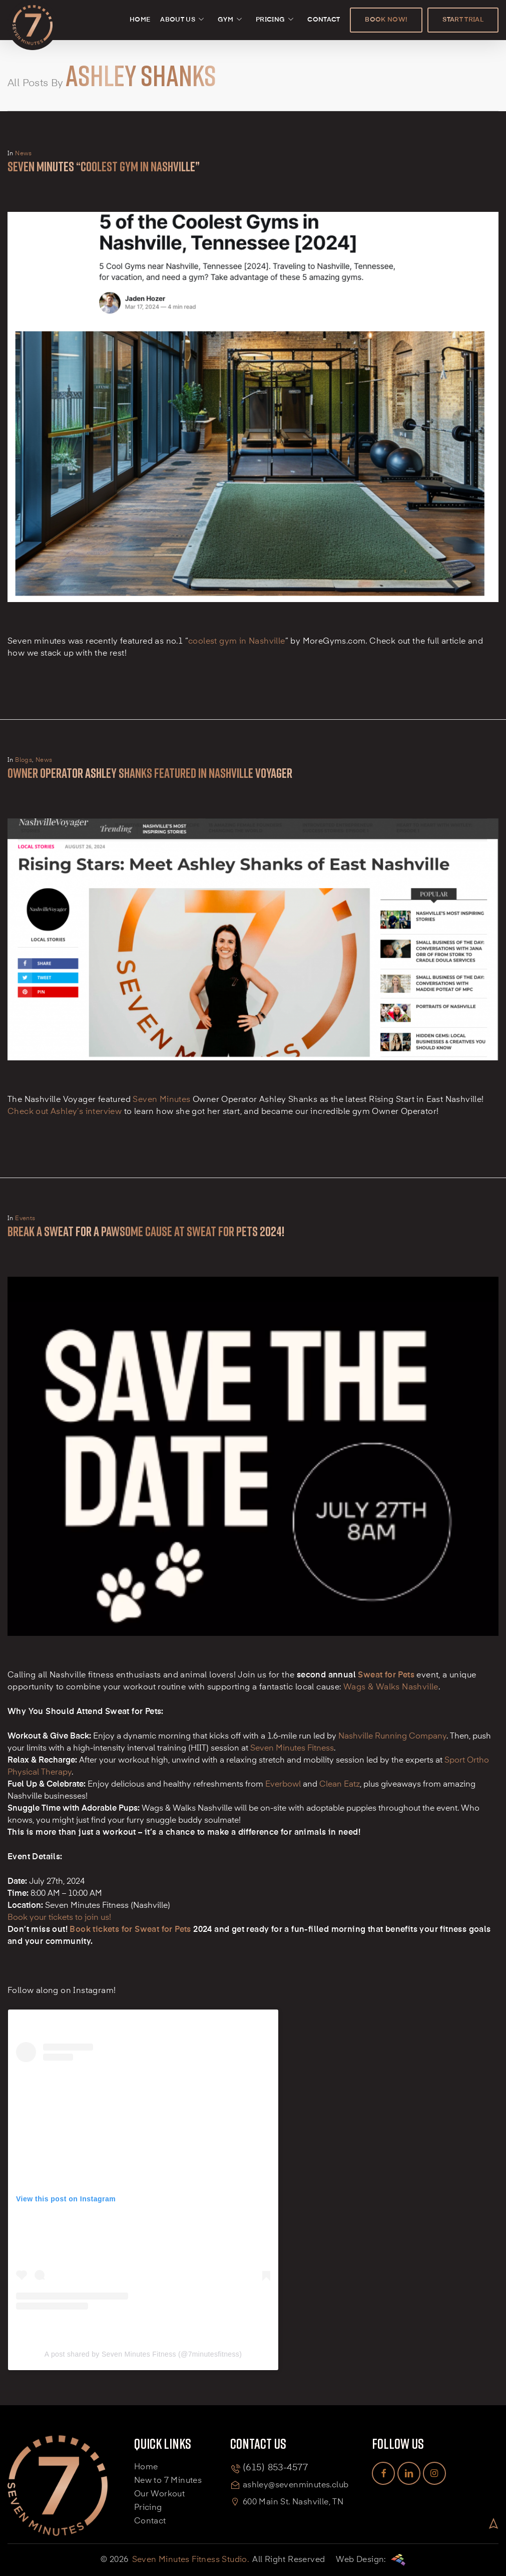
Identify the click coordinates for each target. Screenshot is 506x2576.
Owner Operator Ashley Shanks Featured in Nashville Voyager (150, 773)
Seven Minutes (161, 1100)
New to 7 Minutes (168, 2481)
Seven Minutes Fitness (292, 1749)
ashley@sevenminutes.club (296, 2485)
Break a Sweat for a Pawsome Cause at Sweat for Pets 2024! (146, 1231)
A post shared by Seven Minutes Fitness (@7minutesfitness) (143, 2354)
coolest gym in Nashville (236, 642)
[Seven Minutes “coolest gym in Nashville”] (253, 630)
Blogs (23, 760)
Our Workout (159, 2494)
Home (146, 2467)
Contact (150, 2521)
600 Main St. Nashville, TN (293, 2502)
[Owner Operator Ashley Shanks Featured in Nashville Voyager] (253, 1088)
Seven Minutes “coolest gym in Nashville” (104, 166)
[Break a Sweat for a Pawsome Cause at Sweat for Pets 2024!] (253, 1664)
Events (25, 1219)
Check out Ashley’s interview (65, 1112)
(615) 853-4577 (275, 2467)
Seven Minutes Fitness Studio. (190, 2560)
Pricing (148, 2508)
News (23, 154)
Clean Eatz (339, 1785)
